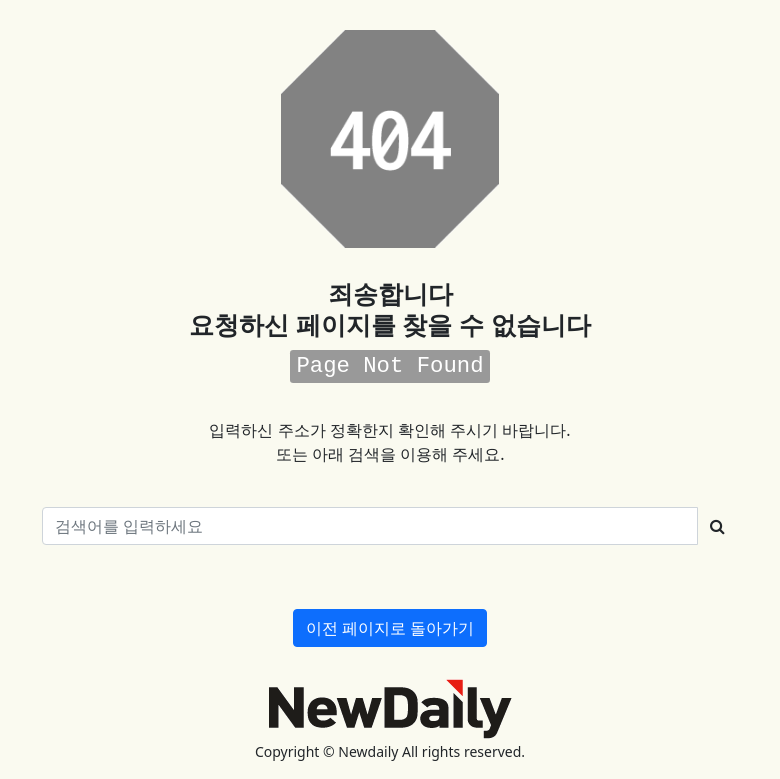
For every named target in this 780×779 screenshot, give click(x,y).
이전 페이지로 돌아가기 (390, 628)
